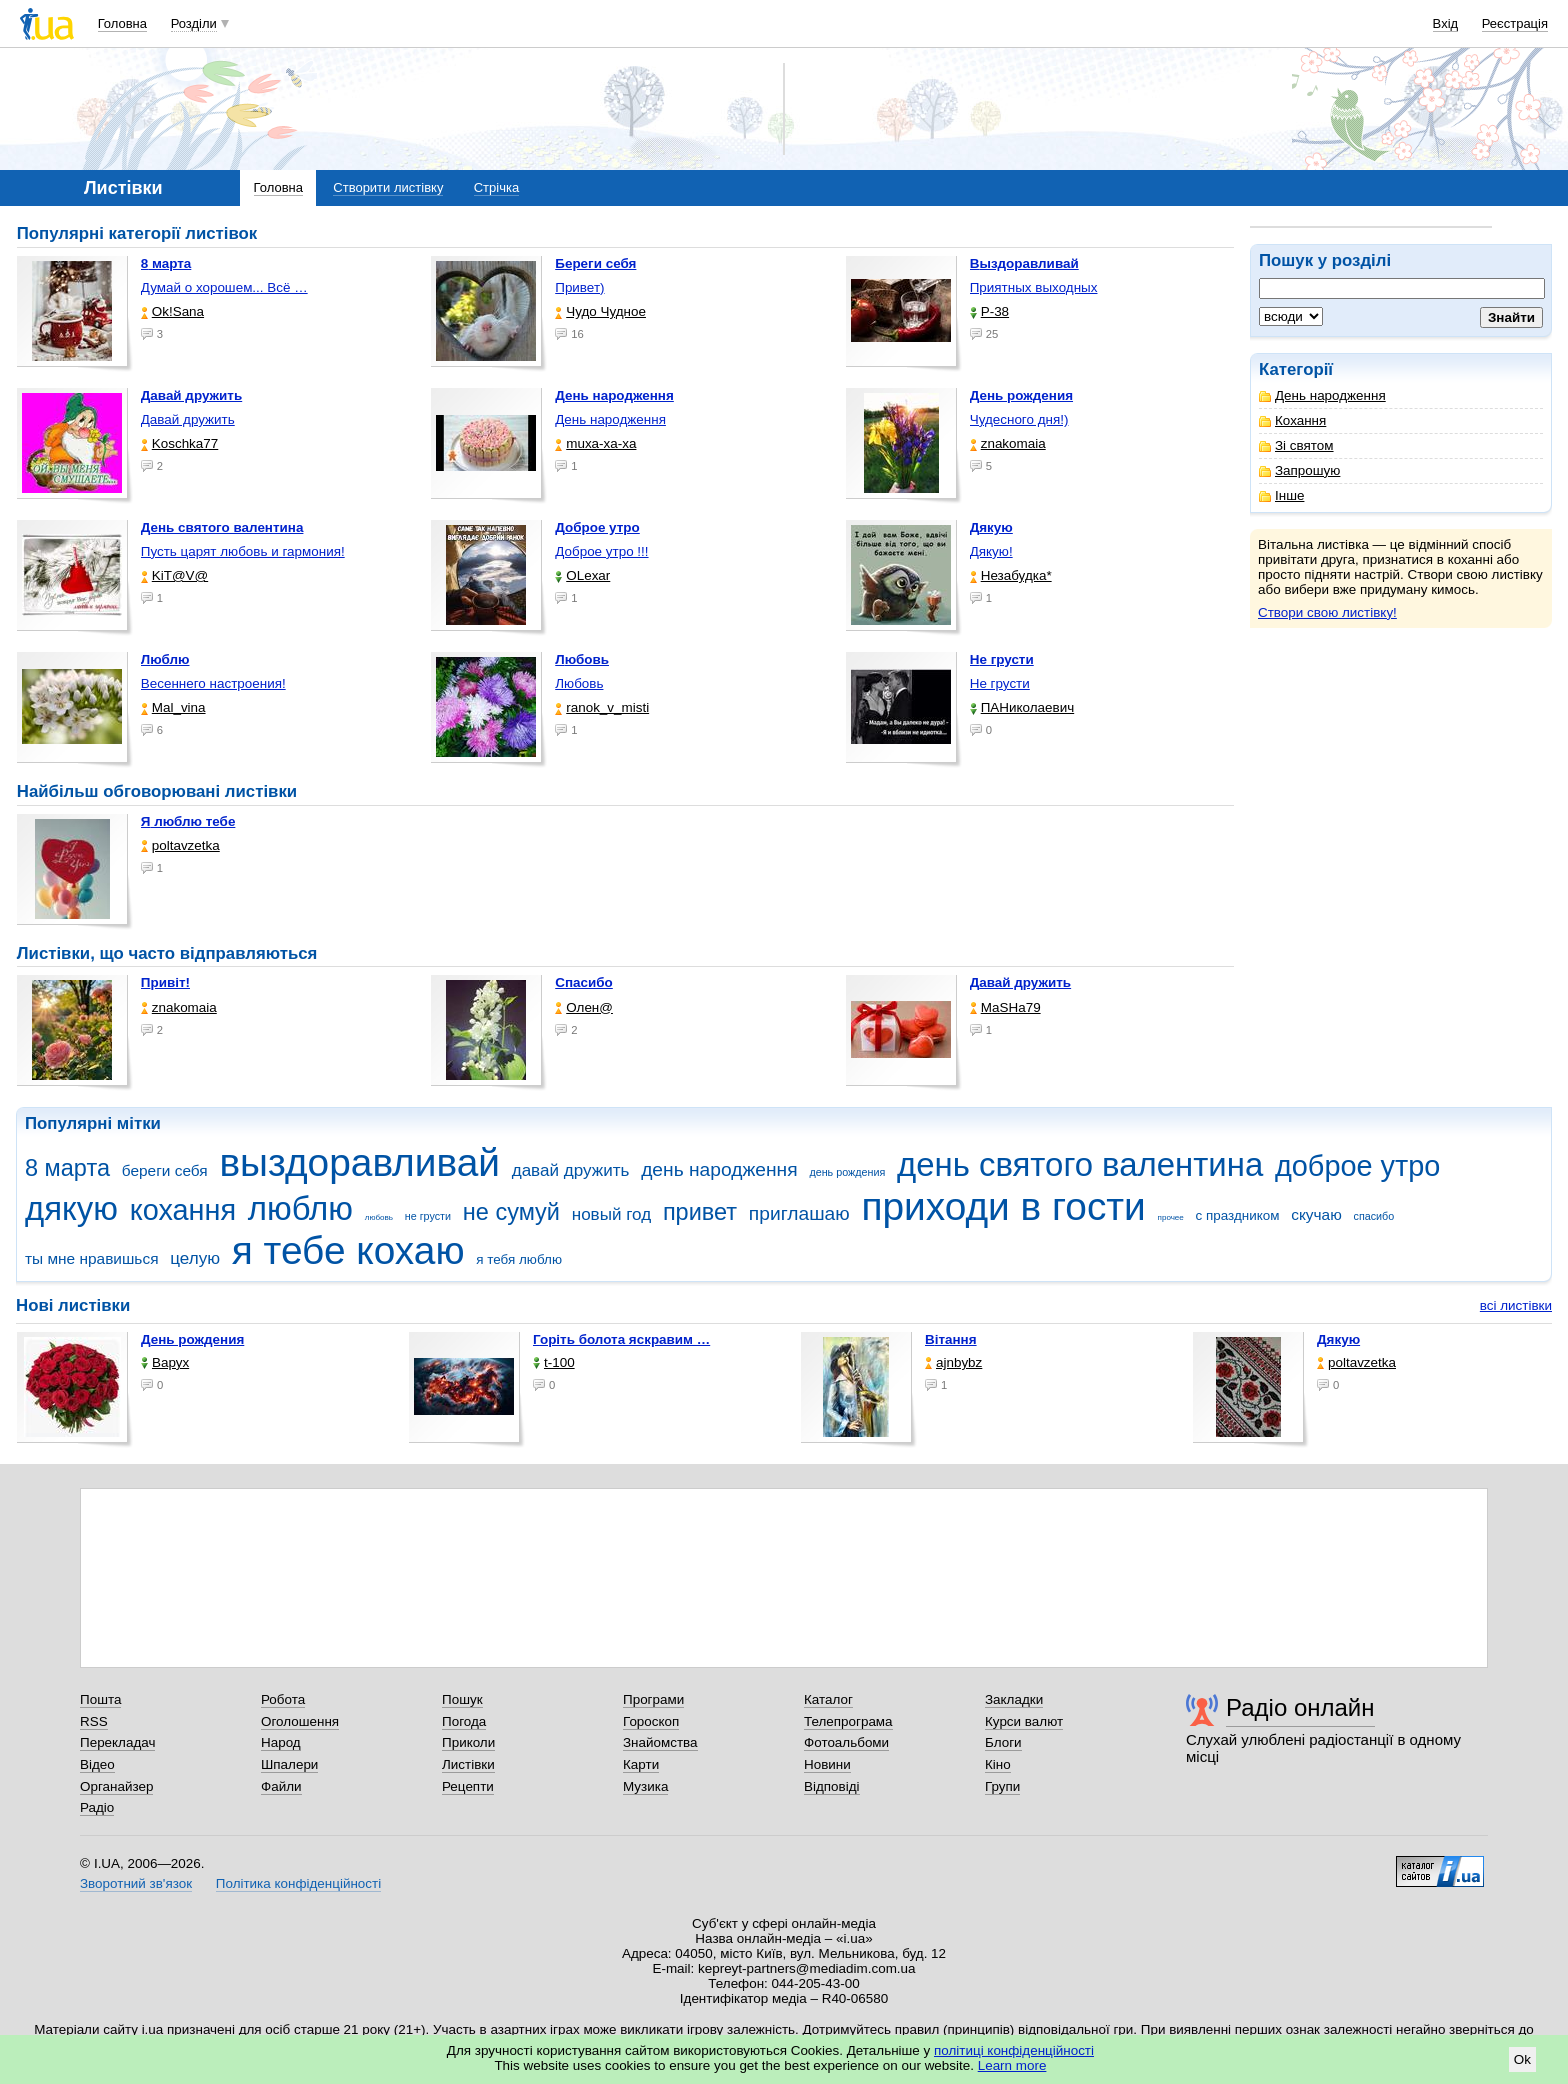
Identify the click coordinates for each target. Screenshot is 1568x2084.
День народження (1322, 395)
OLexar (582, 575)
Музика (645, 1786)
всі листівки (1516, 1305)
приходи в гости (1003, 1206)
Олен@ (584, 1007)
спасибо (1374, 1216)
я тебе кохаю (348, 1250)
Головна (122, 23)
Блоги (1003, 1742)
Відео (97, 1764)
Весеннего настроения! (213, 683)
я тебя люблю (519, 1259)
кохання (183, 1210)
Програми (653, 1699)
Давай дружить (188, 419)
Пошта (100, 1699)
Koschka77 (180, 443)
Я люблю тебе (188, 821)
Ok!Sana (172, 311)
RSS (94, 1721)
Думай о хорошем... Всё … (224, 287)
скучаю (1316, 1214)
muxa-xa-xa (595, 443)
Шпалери (289, 1764)
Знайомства (660, 1742)
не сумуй (511, 1212)
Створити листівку (388, 187)
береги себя (165, 1170)
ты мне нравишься (92, 1258)
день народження (719, 1169)
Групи (1002, 1786)
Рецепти (468, 1786)
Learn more (1012, 2065)
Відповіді (832, 1786)
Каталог (828, 1699)
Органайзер (116, 1786)
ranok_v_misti (602, 707)
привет (700, 1212)
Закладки (1014, 1699)
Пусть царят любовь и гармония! (243, 551)
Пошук (462, 1699)
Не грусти (1000, 683)
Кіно (998, 1764)
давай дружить (571, 1170)
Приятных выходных (1034, 287)
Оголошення (300, 1721)
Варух (165, 1362)
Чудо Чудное (600, 311)
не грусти (428, 1216)
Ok (1522, 2059)
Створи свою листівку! (1327, 612)
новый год (611, 1214)
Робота (283, 1699)
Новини (827, 1764)
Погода (464, 1721)
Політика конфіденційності (298, 1883)
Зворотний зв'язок (136, 1883)
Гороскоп (651, 1721)
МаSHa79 (1005, 1007)
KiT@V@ (174, 575)
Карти (641, 1764)
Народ (281, 1742)
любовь (379, 1217)
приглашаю (799, 1213)
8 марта (67, 1168)
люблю (300, 1208)
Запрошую (1299, 470)
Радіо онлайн (1300, 1707)
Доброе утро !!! (601, 551)
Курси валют (1024, 1721)
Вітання (951, 1339)
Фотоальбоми (846, 1742)
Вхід (1446, 23)
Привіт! (165, 982)
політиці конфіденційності (1014, 2050)
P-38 (989, 311)
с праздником (1238, 1215)
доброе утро (1357, 1166)
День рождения (192, 1339)
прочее (1171, 1217)
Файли (281, 1786)
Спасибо (584, 982)
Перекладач (117, 1742)
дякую (71, 1208)
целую (195, 1258)
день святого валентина (1080, 1164)
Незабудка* (1011, 575)
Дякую (1338, 1339)
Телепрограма (848, 1721)
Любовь (579, 683)
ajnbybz (953, 1362)
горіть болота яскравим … (621, 1339)
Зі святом (1296, 445)
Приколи (468, 1742)
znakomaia (1008, 443)
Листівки (468, 1764)
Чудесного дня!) (1019, 419)
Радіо (97, 1807)
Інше (1281, 495)
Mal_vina (173, 707)
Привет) (579, 287)
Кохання (1292, 420)
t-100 (554, 1362)
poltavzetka (180, 845)
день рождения (847, 1172)
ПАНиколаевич (1022, 707)
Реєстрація (1515, 23)
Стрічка (496, 187)
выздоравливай (359, 1162)
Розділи (194, 23)
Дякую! (991, 551)
